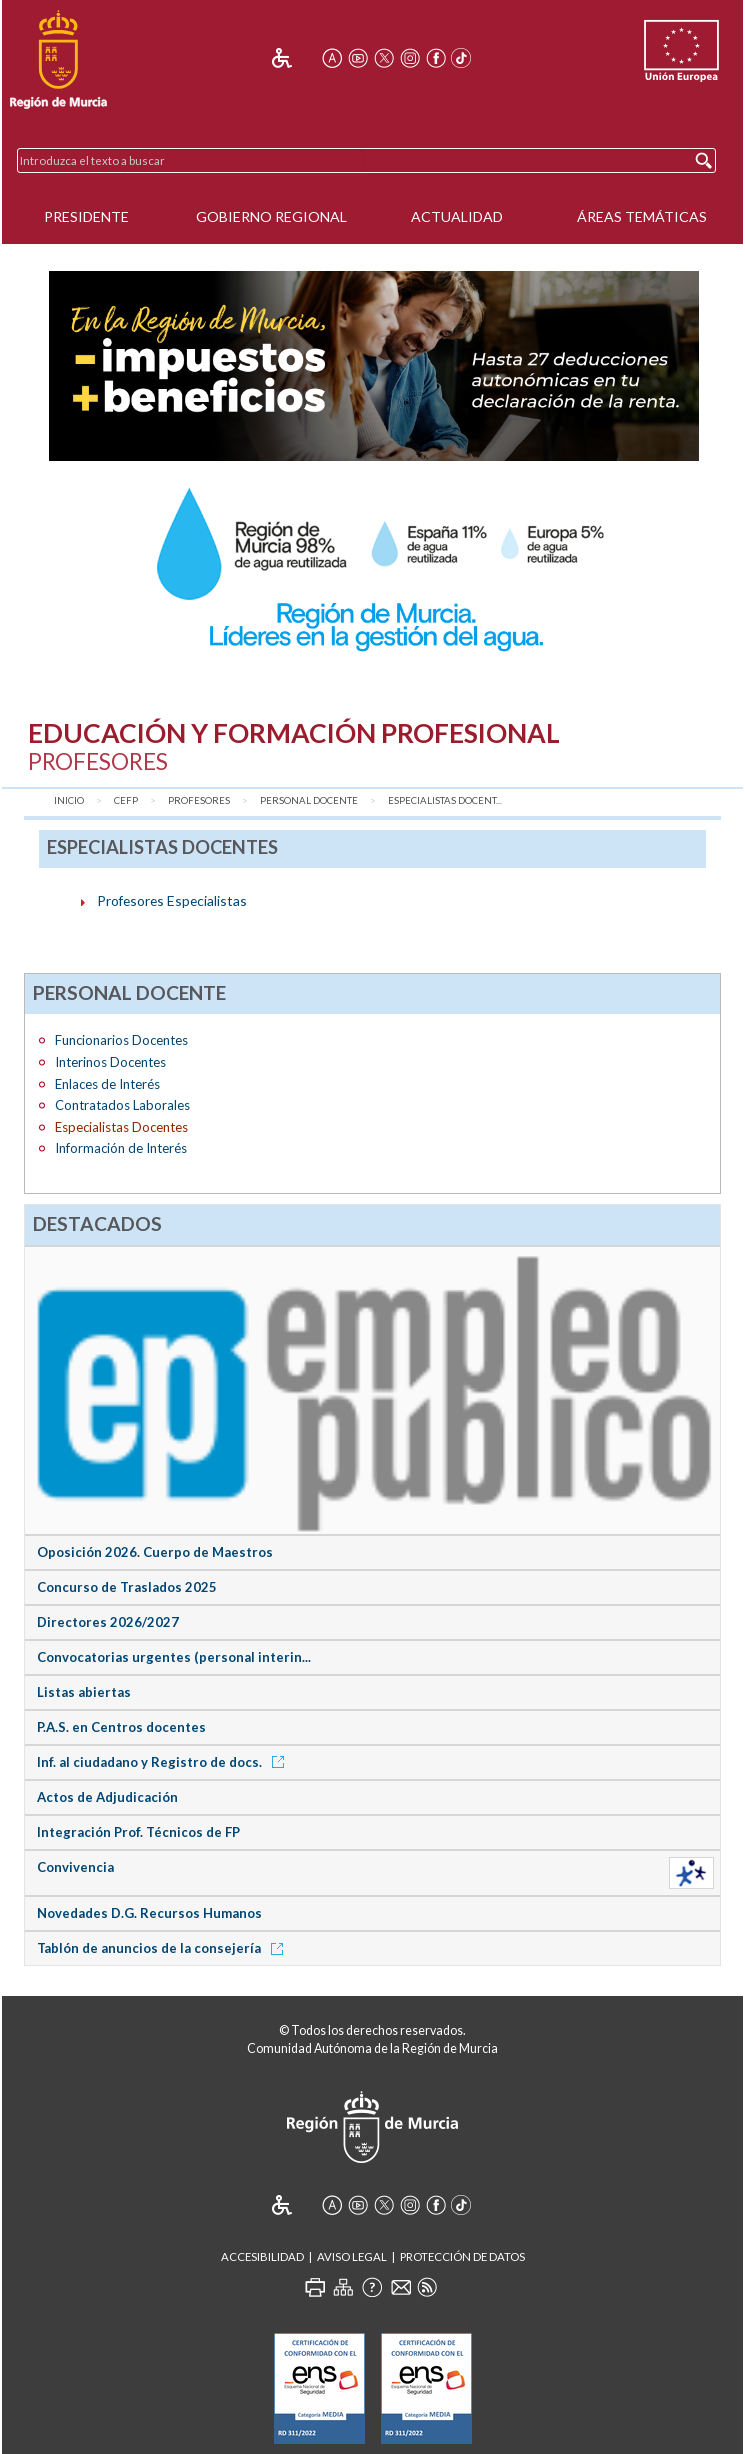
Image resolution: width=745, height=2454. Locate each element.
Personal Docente (309, 800)
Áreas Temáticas (642, 216)
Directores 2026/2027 (108, 1622)
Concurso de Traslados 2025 (127, 1587)
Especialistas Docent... (445, 800)
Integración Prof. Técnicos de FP (138, 1832)
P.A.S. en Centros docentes (121, 1727)
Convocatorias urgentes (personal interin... (174, 1657)
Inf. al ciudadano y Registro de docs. (164, 1762)
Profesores (199, 800)
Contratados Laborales (122, 1105)
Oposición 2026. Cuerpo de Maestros (155, 1552)
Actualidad (457, 216)
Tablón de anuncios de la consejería (163, 1948)
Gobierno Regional (271, 216)
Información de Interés (121, 1148)
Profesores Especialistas (172, 900)
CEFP (126, 800)
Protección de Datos (462, 2256)
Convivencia (75, 1867)
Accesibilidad (262, 2256)
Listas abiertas (84, 1692)
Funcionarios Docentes (121, 1040)
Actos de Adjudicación (107, 1797)
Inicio (69, 800)
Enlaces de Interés (107, 1084)
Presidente (86, 216)
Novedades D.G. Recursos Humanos (149, 1913)
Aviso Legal (352, 2256)
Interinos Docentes (110, 1062)
